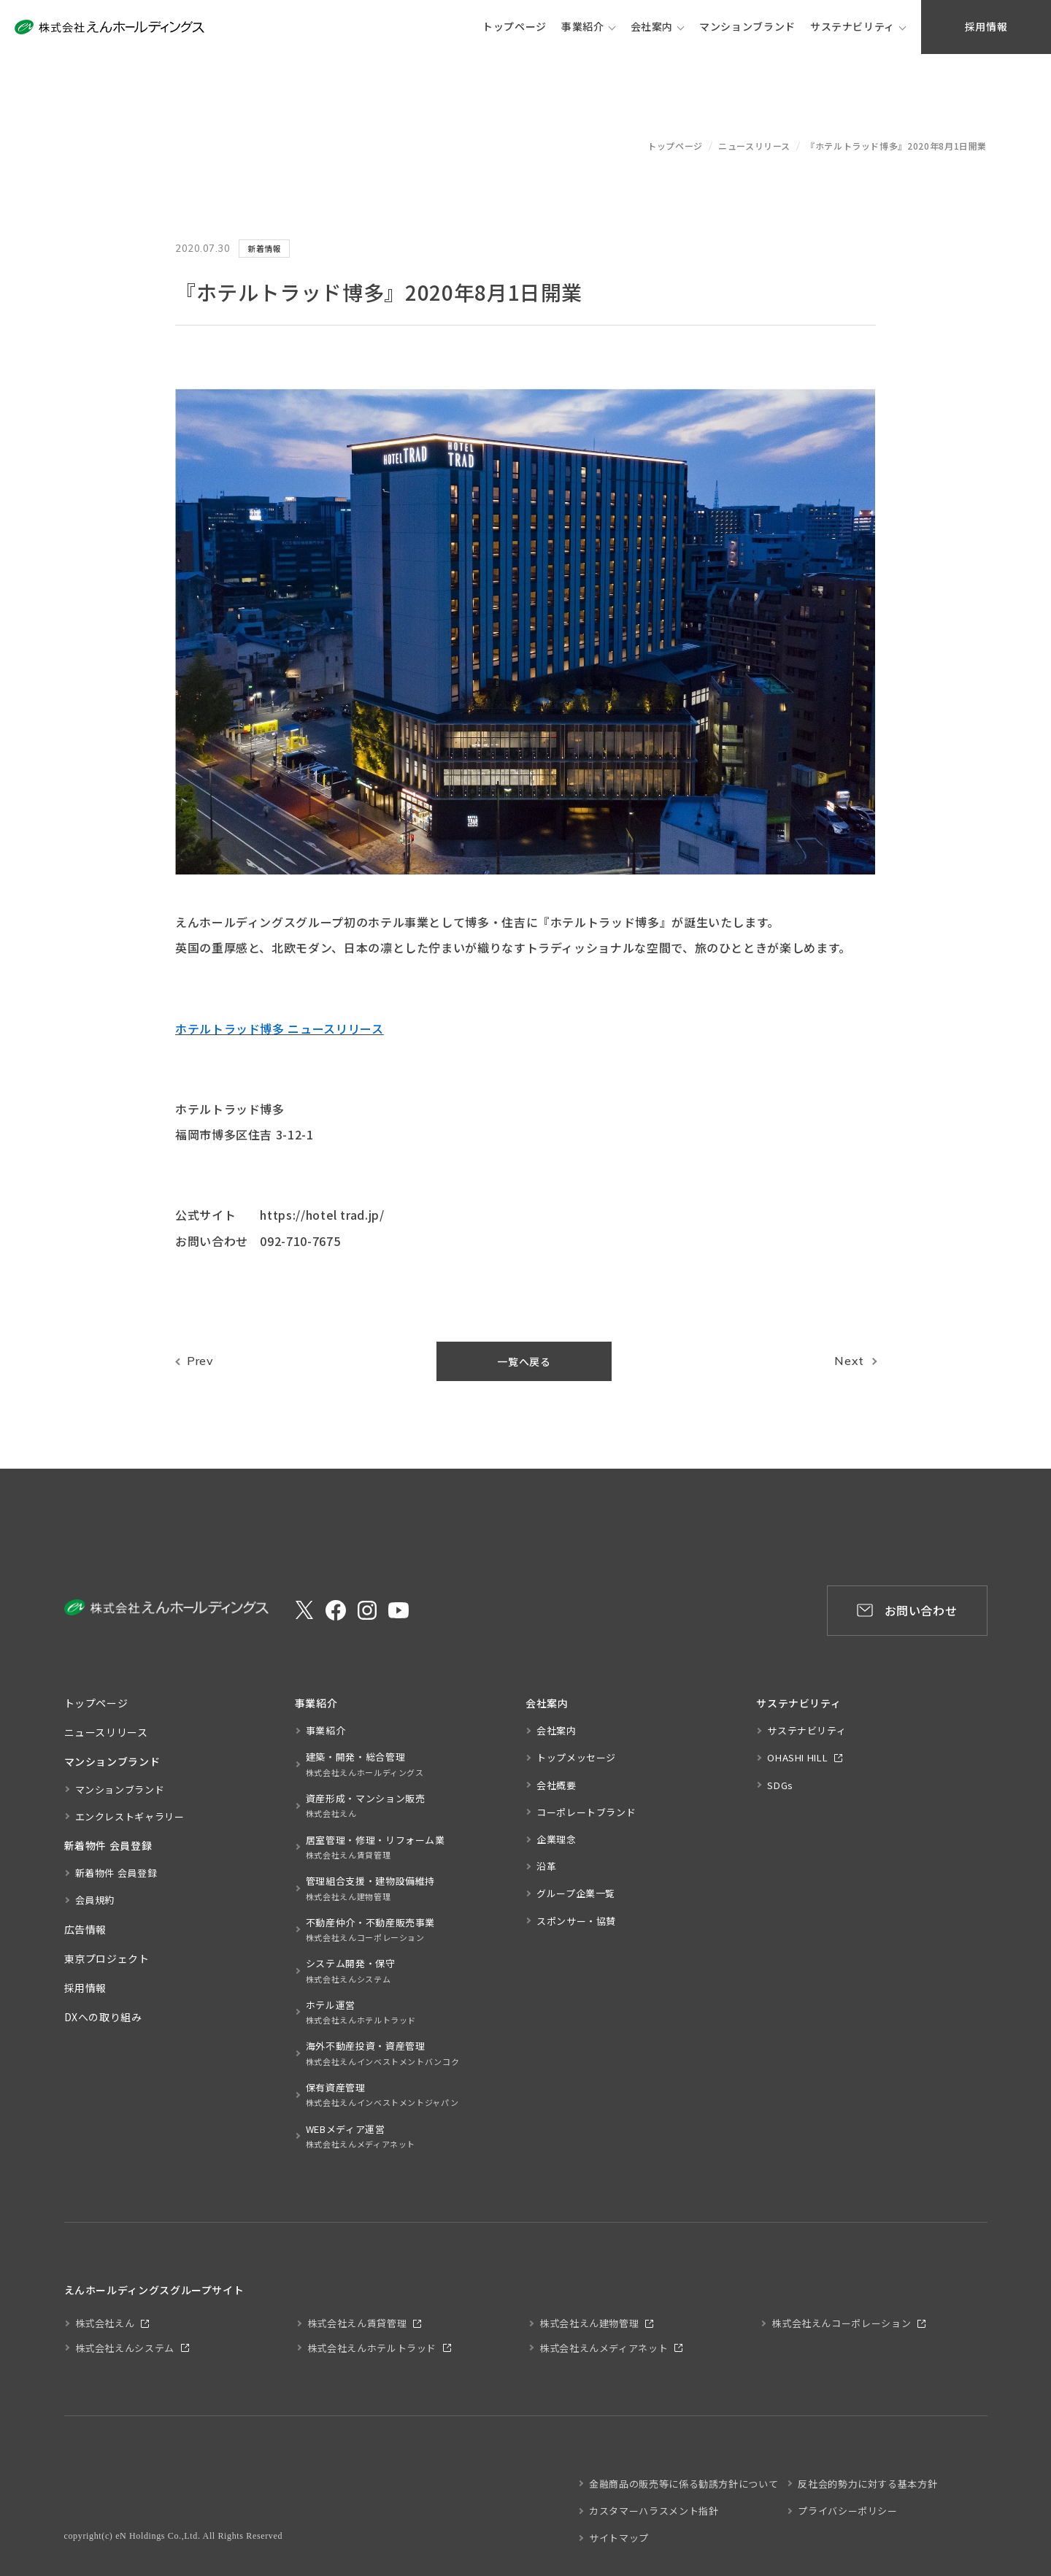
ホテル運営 (361, 2013)
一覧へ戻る (523, 1361)
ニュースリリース (754, 146)
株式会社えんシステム (124, 2348)
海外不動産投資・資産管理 (383, 2054)
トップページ (675, 146)
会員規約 (95, 1900)
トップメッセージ (576, 1757)
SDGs (780, 1785)
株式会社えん (105, 2323)
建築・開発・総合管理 (365, 1765)
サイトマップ (619, 2538)
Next (849, 1360)
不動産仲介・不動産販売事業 (370, 1930)
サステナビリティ (852, 26)
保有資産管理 (382, 2095)
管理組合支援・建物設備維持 (370, 1889)
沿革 (546, 1866)
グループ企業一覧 (575, 1893)
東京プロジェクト (107, 1958)
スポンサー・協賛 (576, 1921)
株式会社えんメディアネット (603, 2348)
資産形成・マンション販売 (366, 1806)
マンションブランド (120, 1789)
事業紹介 (582, 26)
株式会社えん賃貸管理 (357, 2323)
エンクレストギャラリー (130, 1816)
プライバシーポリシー (847, 2511)
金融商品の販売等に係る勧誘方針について (683, 2484)
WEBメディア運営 (360, 2137)
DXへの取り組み (103, 2017)
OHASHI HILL (797, 1757)
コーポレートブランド (586, 1812)
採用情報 (85, 1987)
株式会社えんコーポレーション (841, 2323)
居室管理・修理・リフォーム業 (375, 1848)
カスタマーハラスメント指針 (653, 2511)
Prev (200, 1360)
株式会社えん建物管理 (589, 2323)
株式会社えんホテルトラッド (371, 2348)
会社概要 (556, 1785)
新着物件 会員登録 (116, 1873)
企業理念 (556, 1839)
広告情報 (85, 1929)
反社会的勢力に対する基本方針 (867, 2484)
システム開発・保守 (351, 1971)
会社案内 (652, 26)
